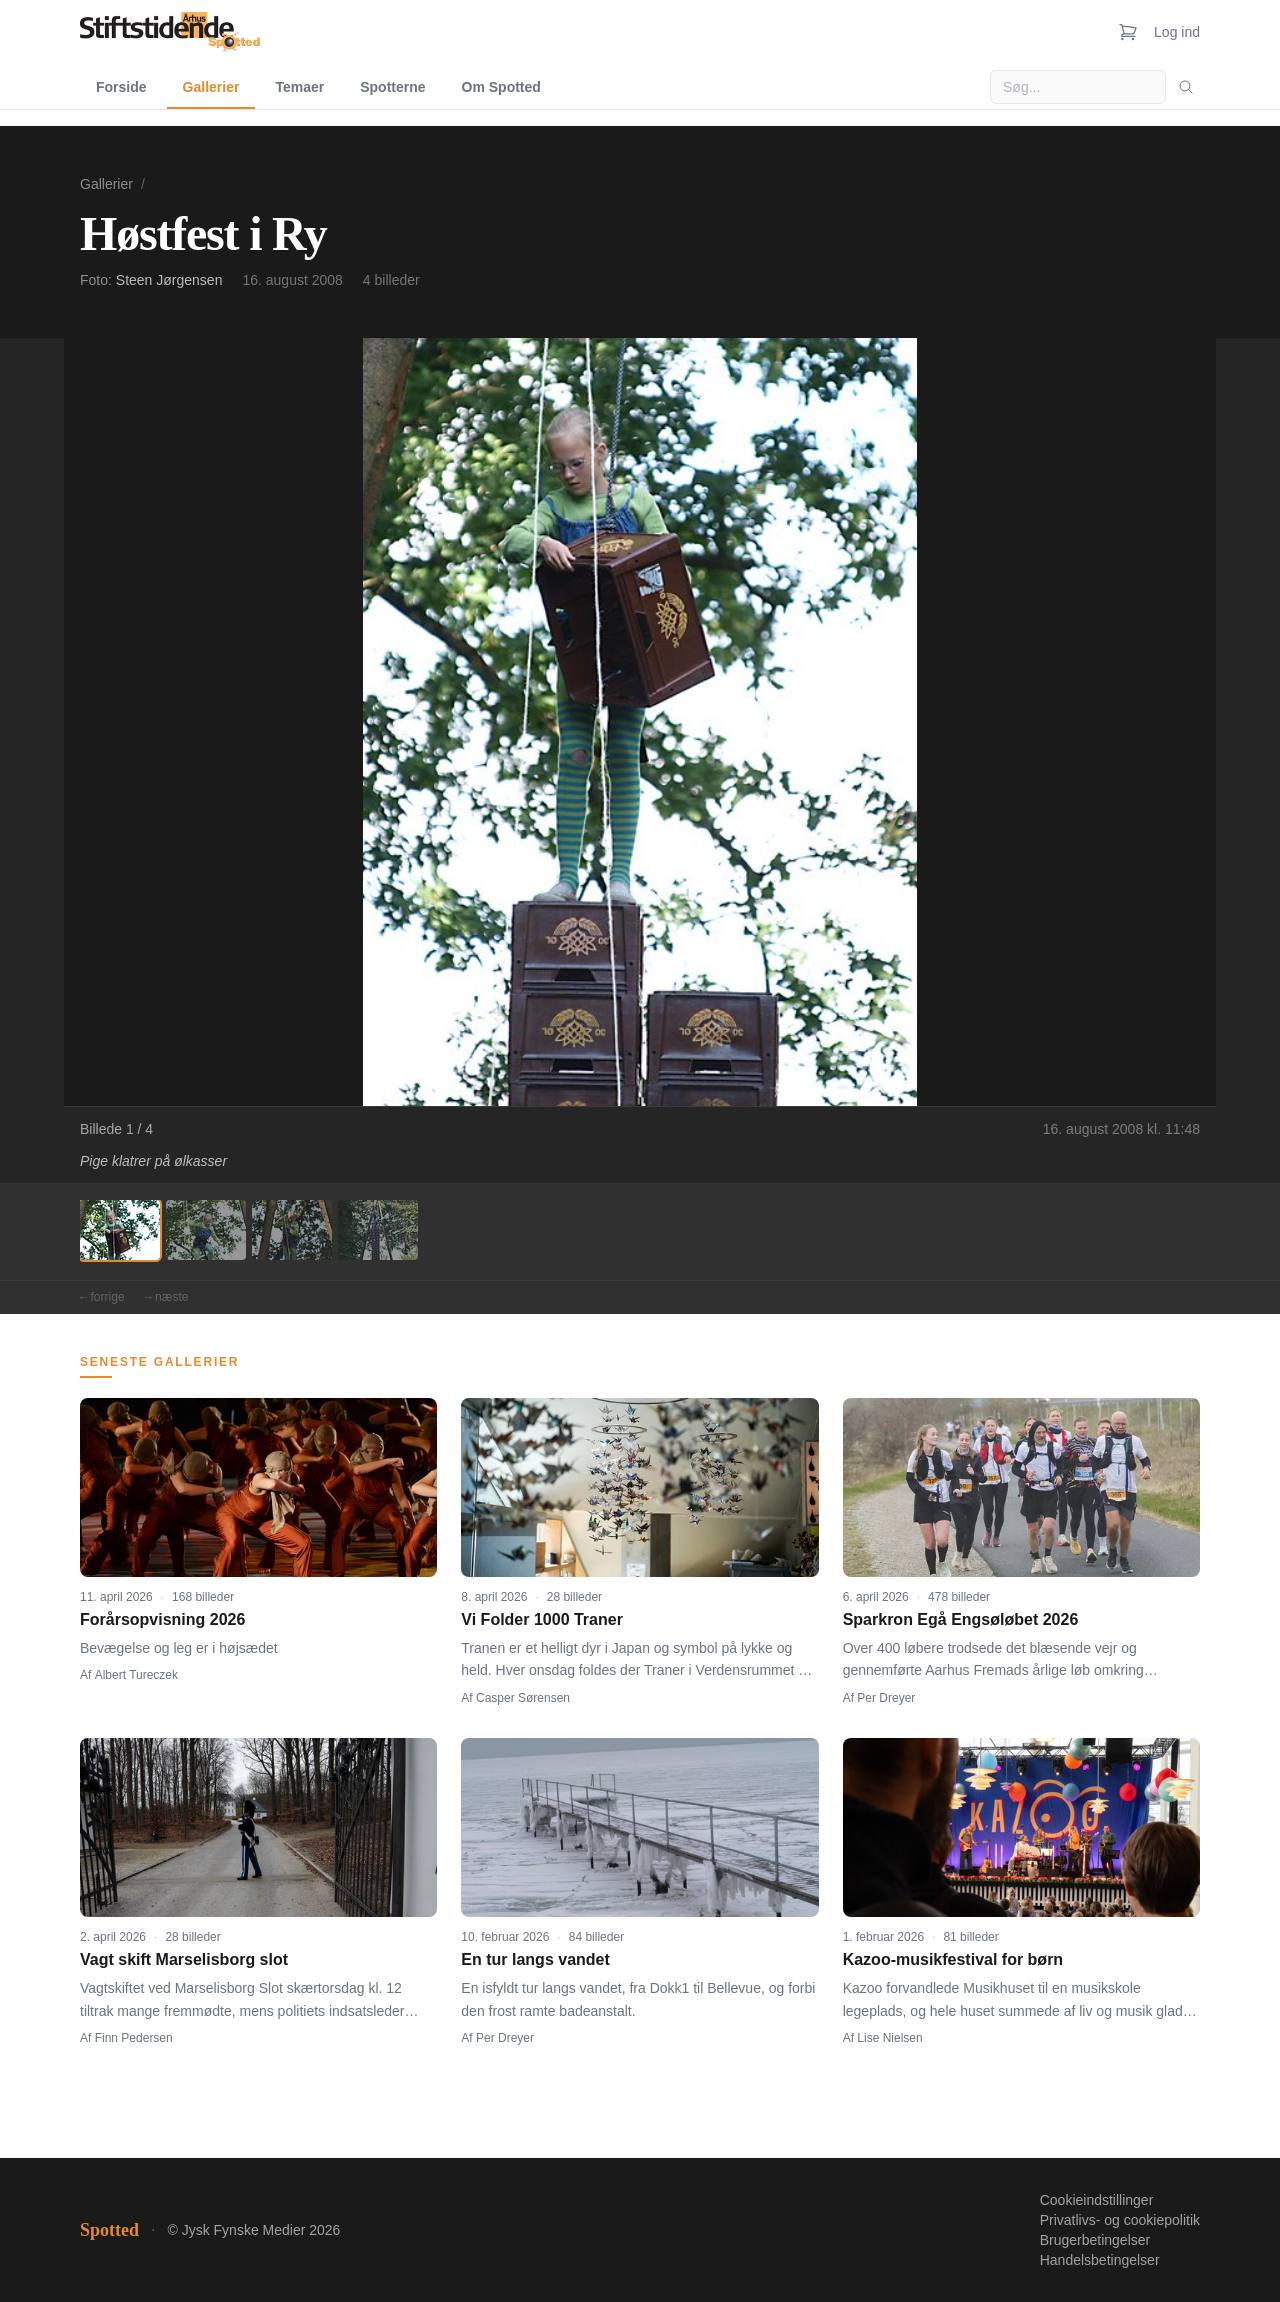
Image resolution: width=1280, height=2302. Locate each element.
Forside (121, 87)
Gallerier (211, 87)
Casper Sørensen (523, 1698)
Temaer (299, 87)
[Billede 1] (120, 1230)
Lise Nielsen (889, 2038)
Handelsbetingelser (1100, 2260)
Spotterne (392, 87)
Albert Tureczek (136, 1675)
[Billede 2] (206, 1230)
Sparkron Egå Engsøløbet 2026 (961, 1619)
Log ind (1177, 32)
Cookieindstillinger (1097, 2200)
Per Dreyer (886, 1698)
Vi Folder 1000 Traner (542, 1619)
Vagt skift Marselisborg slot (184, 1959)
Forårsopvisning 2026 (162, 1619)
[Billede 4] (378, 1230)
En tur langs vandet (535, 1959)
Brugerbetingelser (1095, 2240)
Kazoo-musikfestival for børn (953, 1959)
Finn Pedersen (134, 2038)
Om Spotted (501, 87)
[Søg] (1186, 87)
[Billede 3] (292, 1230)
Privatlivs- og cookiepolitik (1120, 2220)
